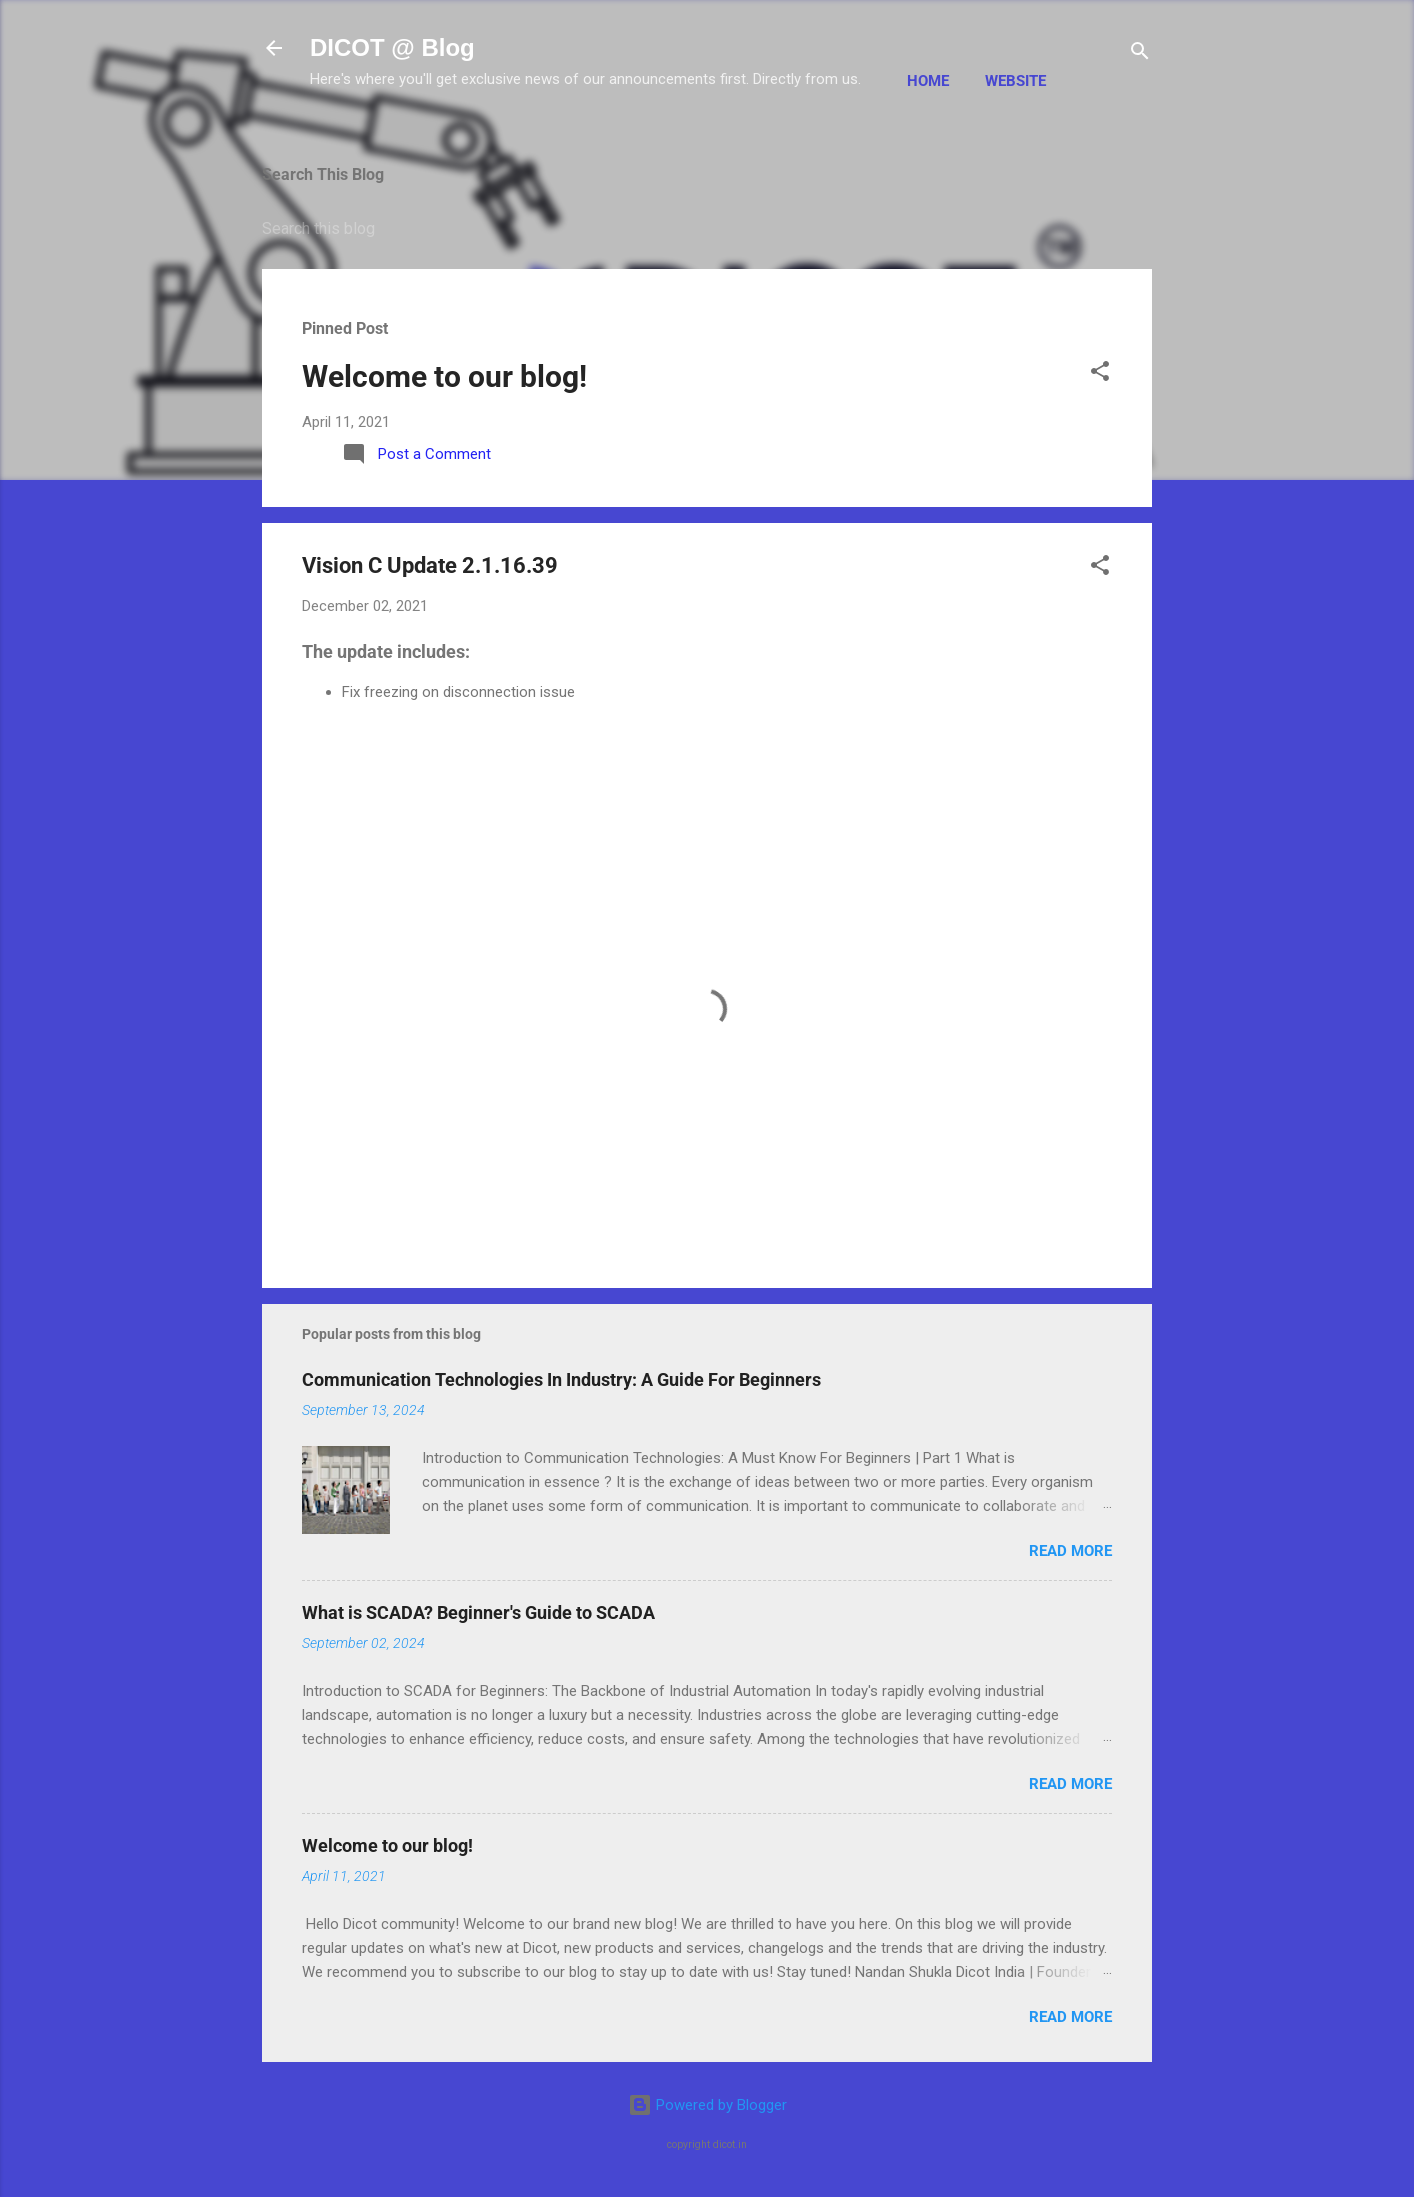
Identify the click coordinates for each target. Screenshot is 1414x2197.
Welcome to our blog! (444, 376)
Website (1015, 81)
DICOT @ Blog (392, 47)
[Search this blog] (707, 229)
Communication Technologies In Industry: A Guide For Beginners (561, 1379)
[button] (1100, 374)
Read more (1070, 1551)
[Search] (1140, 54)
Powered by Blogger (707, 2105)
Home (928, 81)
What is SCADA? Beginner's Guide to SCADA (478, 1612)
